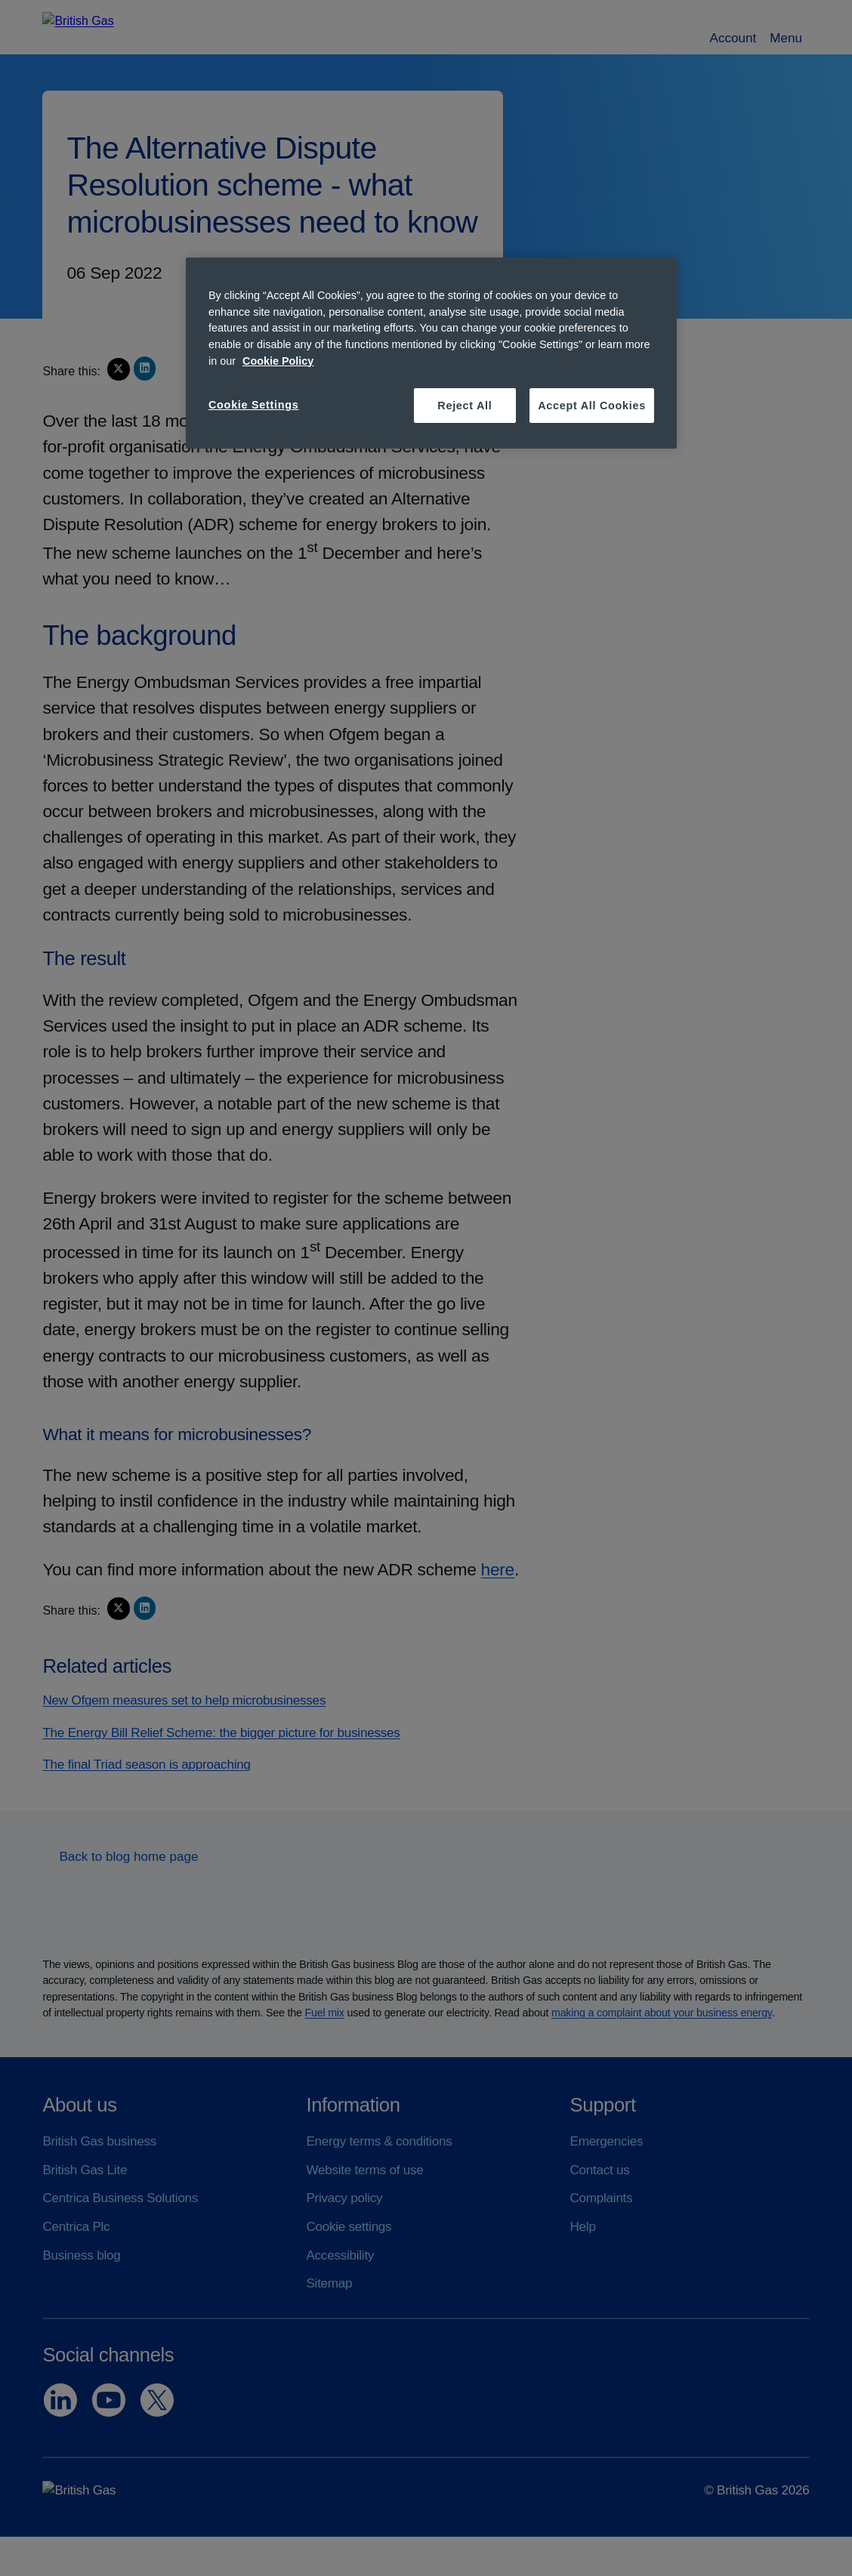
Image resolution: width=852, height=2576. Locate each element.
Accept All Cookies (592, 406)
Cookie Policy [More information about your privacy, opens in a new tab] (277, 361)
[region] (431, 353)
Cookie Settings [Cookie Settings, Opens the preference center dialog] (253, 405)
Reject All (464, 406)
